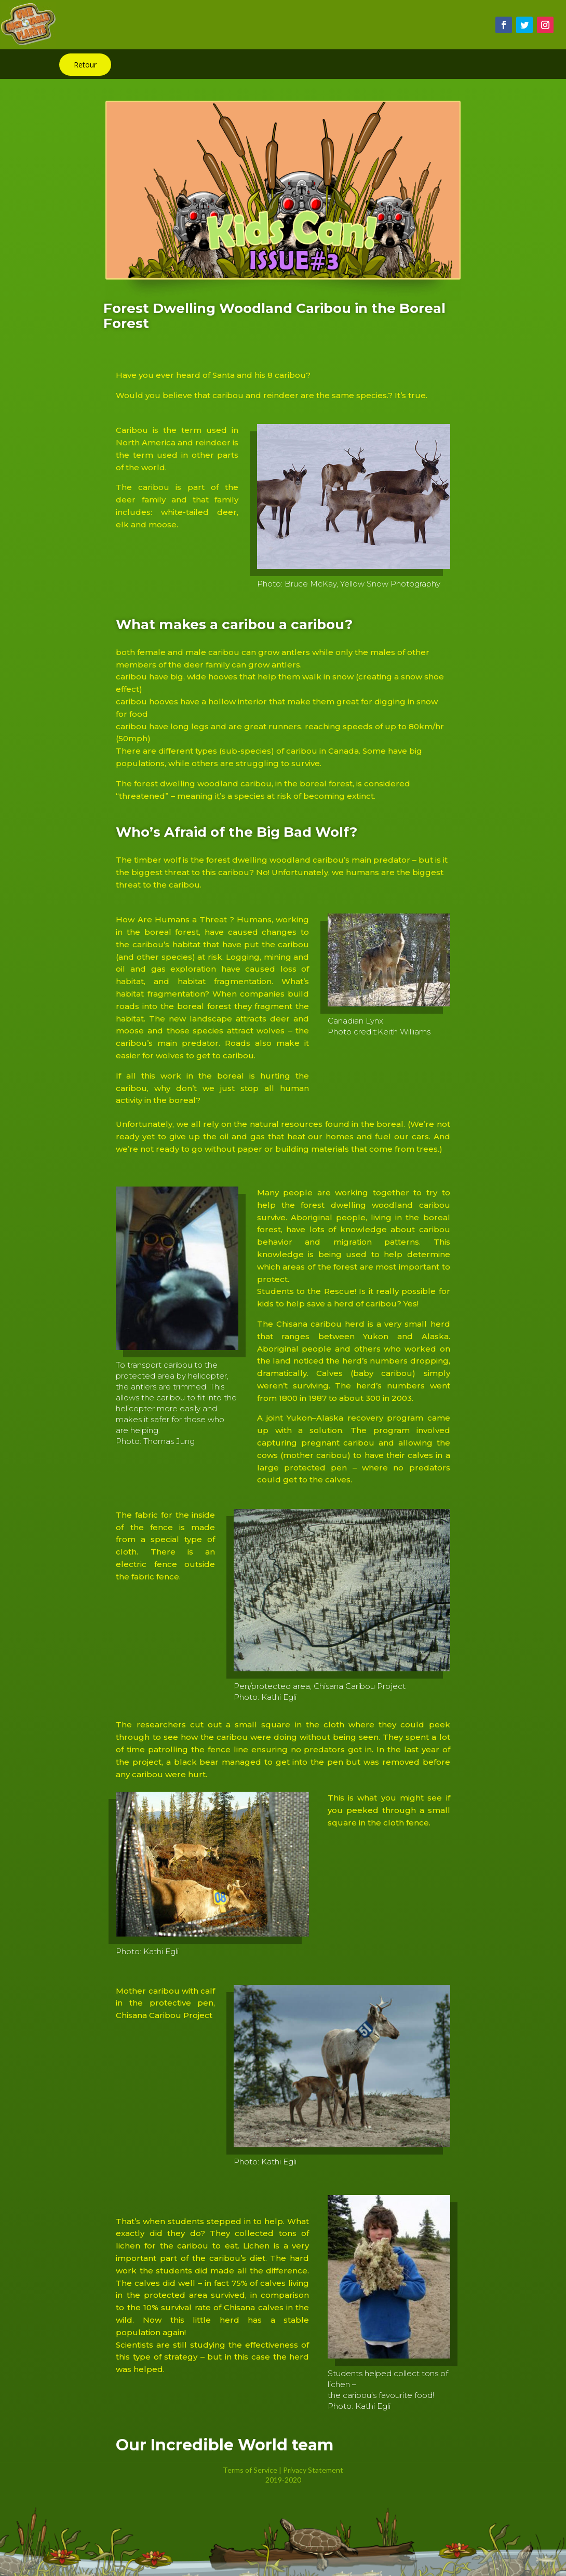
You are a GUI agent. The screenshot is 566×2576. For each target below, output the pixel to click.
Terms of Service (250, 2469)
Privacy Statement (313, 2469)
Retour (85, 65)
